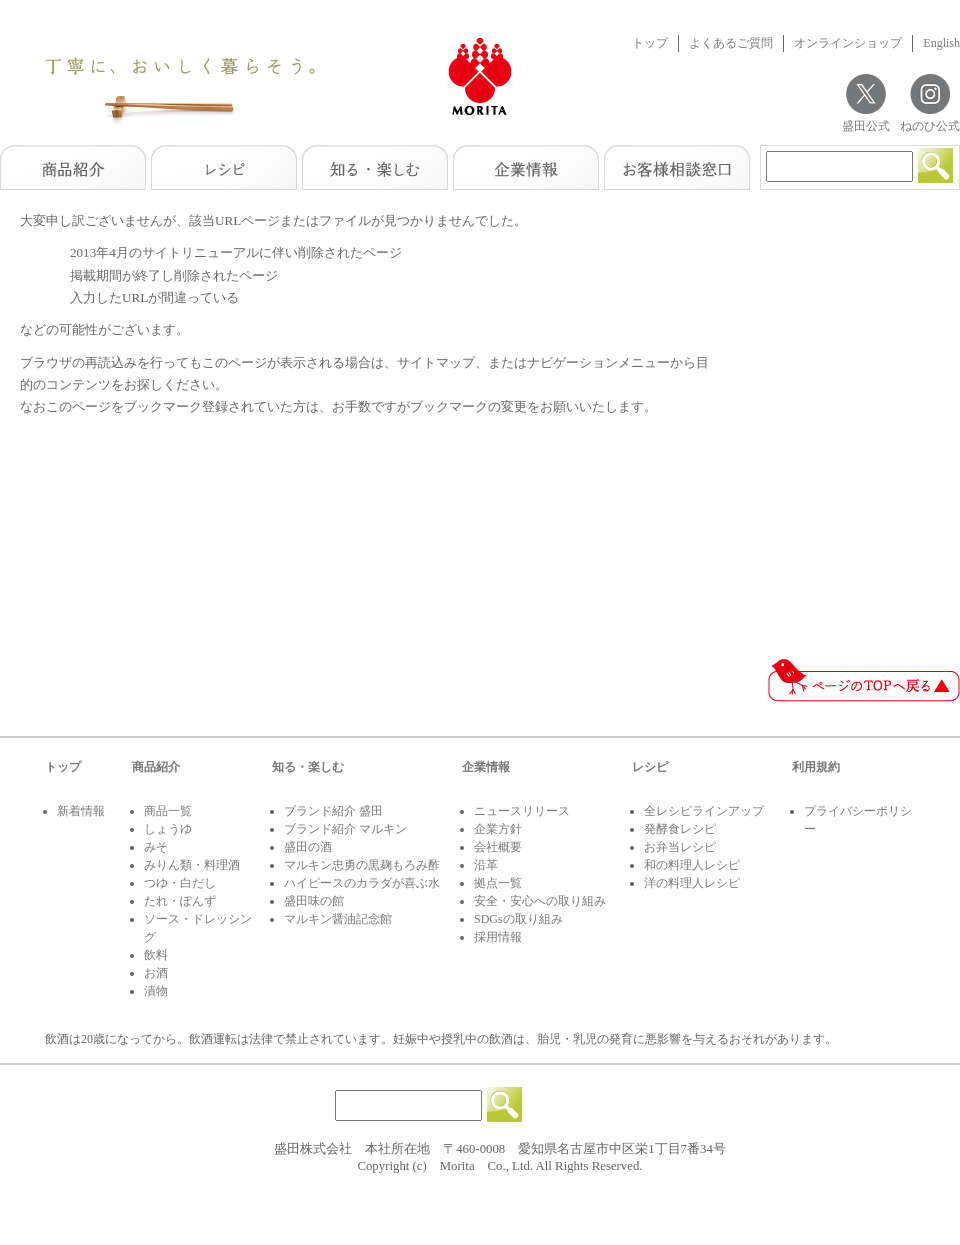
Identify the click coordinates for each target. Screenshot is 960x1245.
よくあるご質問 (731, 43)
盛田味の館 (314, 901)
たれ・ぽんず (180, 901)
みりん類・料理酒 (192, 865)
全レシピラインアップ (704, 811)
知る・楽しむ (308, 767)
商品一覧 (168, 811)
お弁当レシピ (680, 847)
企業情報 (486, 767)
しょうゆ (168, 829)
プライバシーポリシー (858, 820)
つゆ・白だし (180, 883)
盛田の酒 (308, 847)
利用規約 (816, 767)
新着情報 (81, 811)
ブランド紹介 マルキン (345, 829)
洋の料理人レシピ (692, 883)
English (941, 43)
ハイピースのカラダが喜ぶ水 (362, 883)
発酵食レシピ (680, 829)
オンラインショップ (848, 43)
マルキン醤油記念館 (338, 919)
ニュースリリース (522, 811)
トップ (650, 43)
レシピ (650, 767)
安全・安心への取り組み (540, 901)
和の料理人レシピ (692, 865)
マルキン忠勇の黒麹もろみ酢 (362, 865)
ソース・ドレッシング (198, 928)
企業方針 (498, 829)
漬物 (156, 991)
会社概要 (498, 847)
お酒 (156, 973)
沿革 (486, 865)
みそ (156, 847)
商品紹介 (156, 767)
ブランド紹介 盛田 (333, 811)
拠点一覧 (498, 883)
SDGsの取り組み (518, 919)
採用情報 (498, 937)
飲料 (156, 955)
